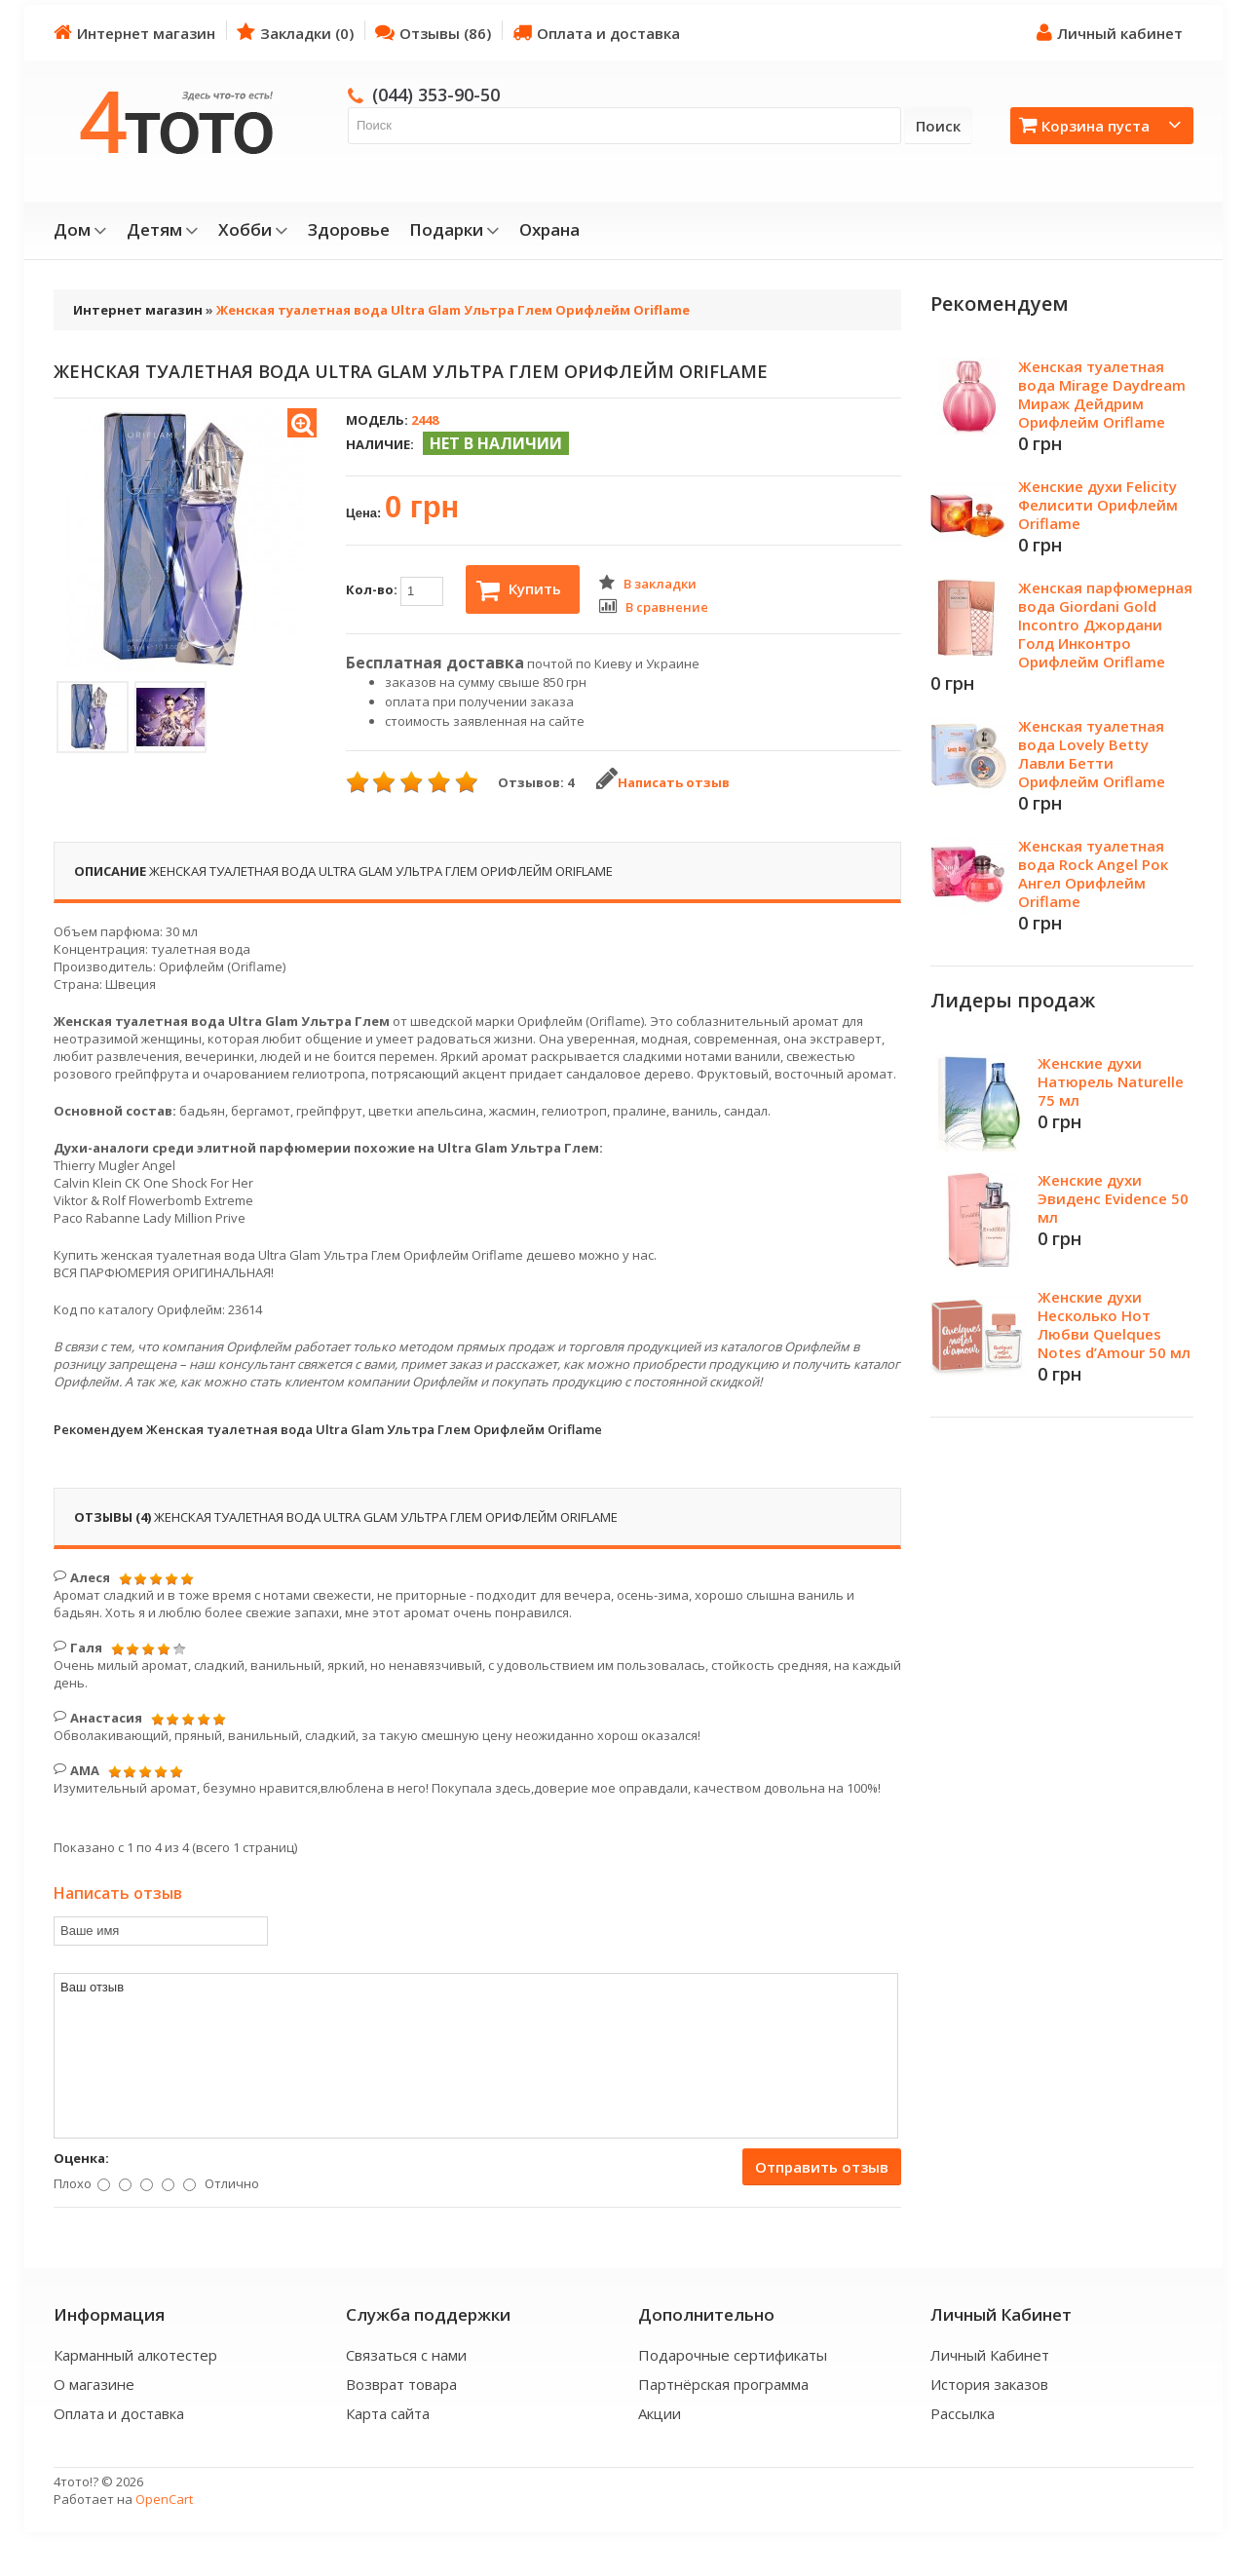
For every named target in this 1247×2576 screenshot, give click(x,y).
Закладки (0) (295, 32)
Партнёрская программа (723, 2384)
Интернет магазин (134, 32)
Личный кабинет (1110, 32)
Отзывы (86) (433, 32)
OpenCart (164, 2499)
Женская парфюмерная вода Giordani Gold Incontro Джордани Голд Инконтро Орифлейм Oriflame (1105, 624)
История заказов (989, 2384)
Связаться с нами (406, 2355)
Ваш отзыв (476, 2056)
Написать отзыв (663, 782)
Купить (518, 590)
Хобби (253, 230)
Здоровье (349, 230)
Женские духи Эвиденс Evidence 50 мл (1113, 1198)
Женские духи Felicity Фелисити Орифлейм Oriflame (1098, 504)
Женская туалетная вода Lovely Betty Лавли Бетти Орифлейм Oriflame (1091, 753)
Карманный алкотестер (135, 2355)
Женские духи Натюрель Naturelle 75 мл (1111, 1081)
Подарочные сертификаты (732, 2355)
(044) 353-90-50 (436, 94)
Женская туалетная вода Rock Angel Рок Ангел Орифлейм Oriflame (1093, 873)
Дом (80, 230)
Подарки (454, 230)
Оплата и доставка (596, 32)
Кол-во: (394, 591)
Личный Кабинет (989, 2355)
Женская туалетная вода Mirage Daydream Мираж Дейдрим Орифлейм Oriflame (1102, 394)
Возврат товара (401, 2384)
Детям (163, 230)
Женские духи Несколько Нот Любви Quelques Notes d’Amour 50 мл (1114, 1324)
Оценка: (81, 2158)
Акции (659, 2413)
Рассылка (962, 2413)
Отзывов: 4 (536, 782)
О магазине (94, 2384)
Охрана (549, 230)
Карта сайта (388, 2413)
